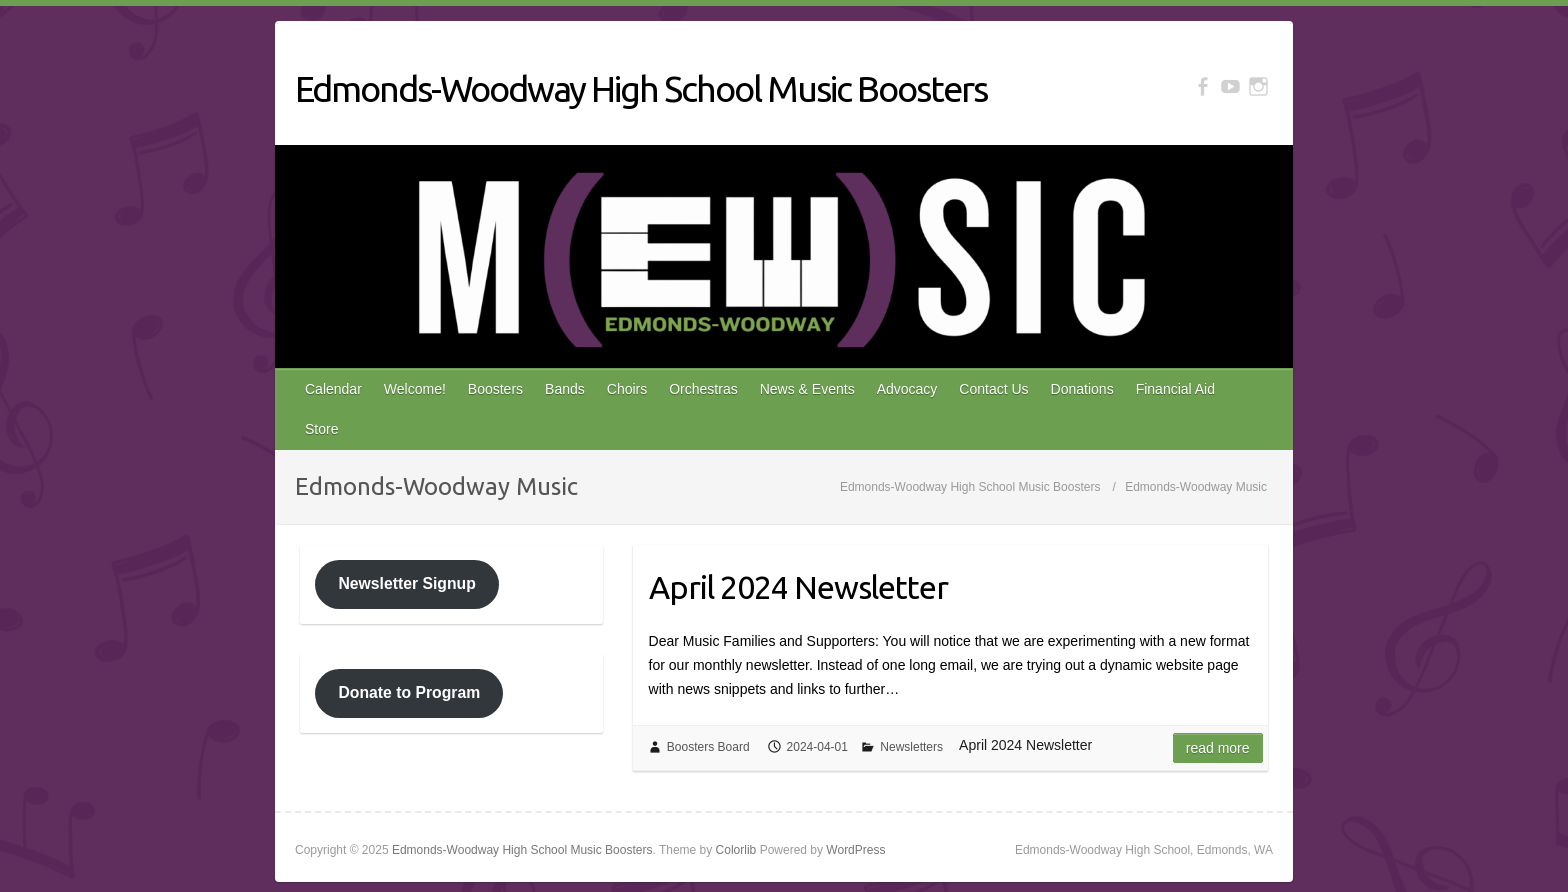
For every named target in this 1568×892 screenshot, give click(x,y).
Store (321, 429)
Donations (1082, 389)
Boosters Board (708, 747)
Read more (1218, 748)
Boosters (495, 389)
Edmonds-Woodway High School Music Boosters (641, 88)
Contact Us (993, 389)
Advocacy (907, 389)
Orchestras (703, 389)
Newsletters (911, 747)
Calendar (333, 389)
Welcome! (415, 389)
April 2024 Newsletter (798, 587)
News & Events (807, 389)
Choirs (627, 389)
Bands (565, 389)
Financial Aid (1175, 389)
